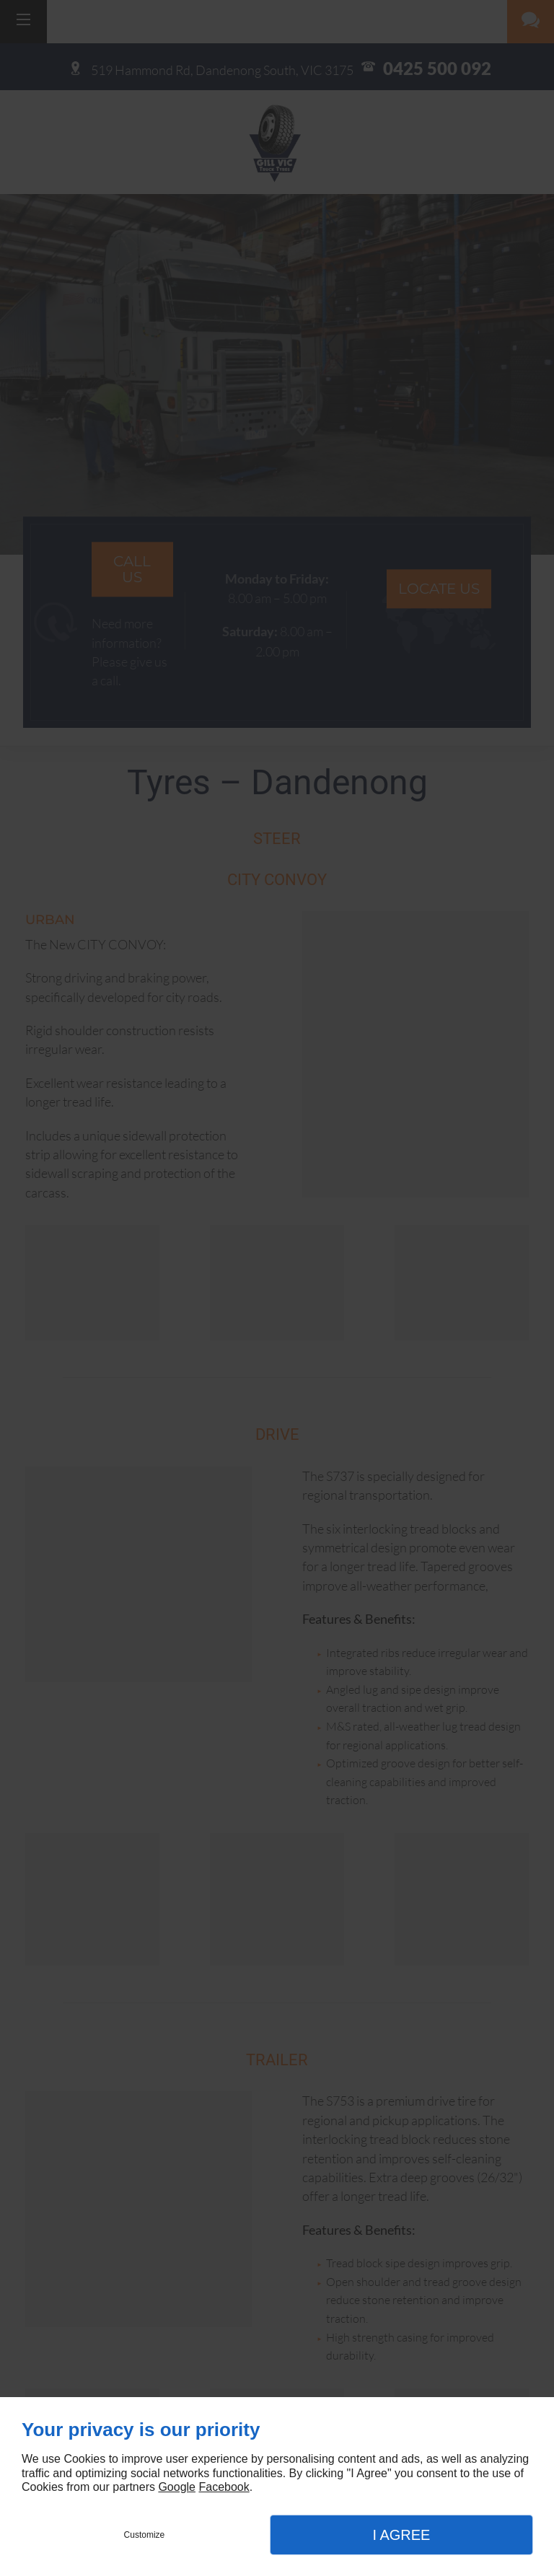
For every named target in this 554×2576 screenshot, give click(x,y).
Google (176, 2487)
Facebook (223, 2487)
